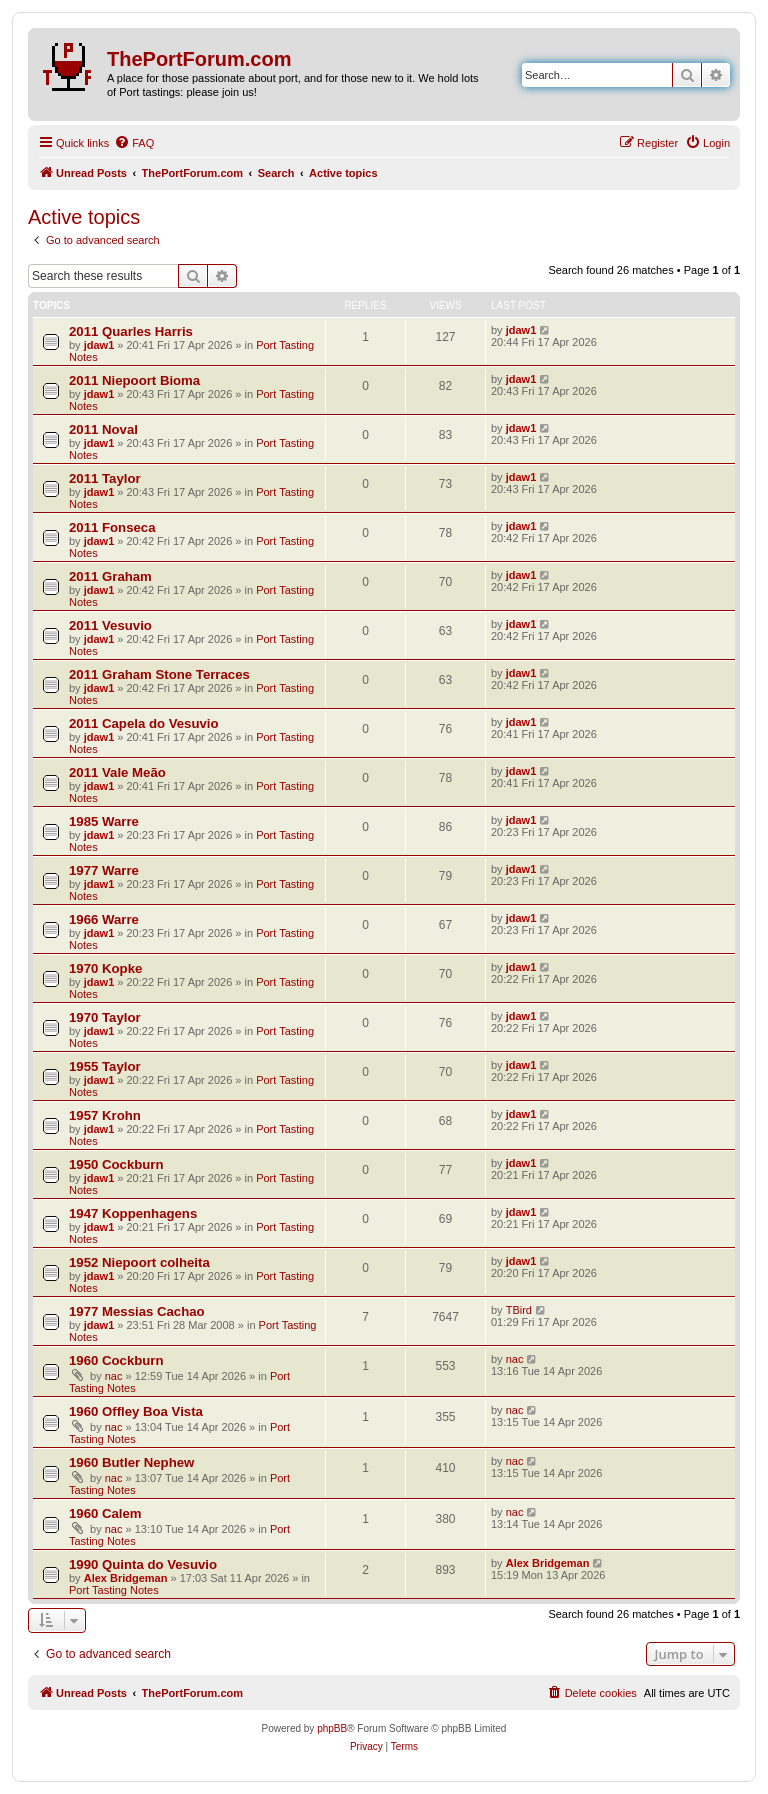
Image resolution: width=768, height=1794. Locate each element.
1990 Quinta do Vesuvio (143, 1564)
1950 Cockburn (116, 1164)
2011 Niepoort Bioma (134, 380)
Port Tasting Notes (114, 1590)
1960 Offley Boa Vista (136, 1411)
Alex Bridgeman (126, 1578)
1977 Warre (104, 870)
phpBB (332, 1728)
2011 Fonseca (112, 527)
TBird (519, 1310)
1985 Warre (104, 821)
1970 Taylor (105, 1017)
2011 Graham (110, 576)
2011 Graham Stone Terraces (159, 674)
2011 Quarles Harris (131, 331)
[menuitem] (134, 143)
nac (114, 1376)
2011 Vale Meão (117, 772)
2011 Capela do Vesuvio (144, 723)
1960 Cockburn (116, 1360)
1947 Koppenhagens (133, 1213)
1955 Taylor (105, 1066)
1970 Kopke (105, 968)
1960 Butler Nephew (131, 1462)
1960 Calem (105, 1513)
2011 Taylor (105, 478)
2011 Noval (103, 429)
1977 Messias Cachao (137, 1311)
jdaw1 (99, 345)
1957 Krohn (105, 1115)
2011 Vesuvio (110, 625)
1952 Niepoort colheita (139, 1262)
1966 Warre (104, 919)
